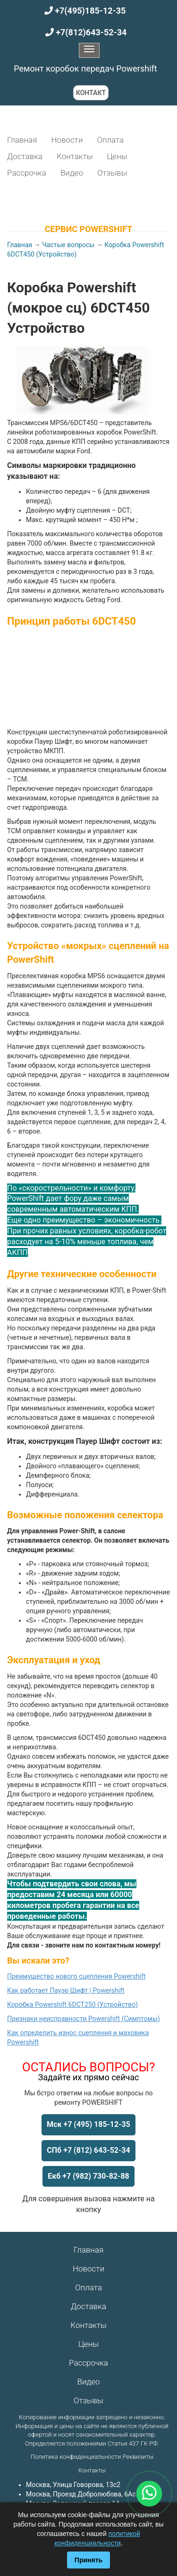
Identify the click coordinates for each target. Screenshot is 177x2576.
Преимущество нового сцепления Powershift (76, 1976)
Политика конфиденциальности (76, 2456)
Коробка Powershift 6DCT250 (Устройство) (72, 2004)
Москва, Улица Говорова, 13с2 (73, 2484)
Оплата (110, 140)
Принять (88, 2560)
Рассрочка (26, 172)
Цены (117, 156)
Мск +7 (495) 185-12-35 (88, 2124)
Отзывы (112, 172)
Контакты (75, 156)
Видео (71, 172)
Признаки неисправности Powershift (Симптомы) (83, 2018)
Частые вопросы (68, 245)
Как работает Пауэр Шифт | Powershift (66, 1990)
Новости (67, 140)
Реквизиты (137, 2456)
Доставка (24, 156)
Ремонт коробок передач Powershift (85, 68)
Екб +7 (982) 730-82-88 (88, 2176)
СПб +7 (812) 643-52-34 (88, 2150)
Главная (22, 140)
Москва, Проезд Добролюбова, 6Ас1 (82, 2494)
